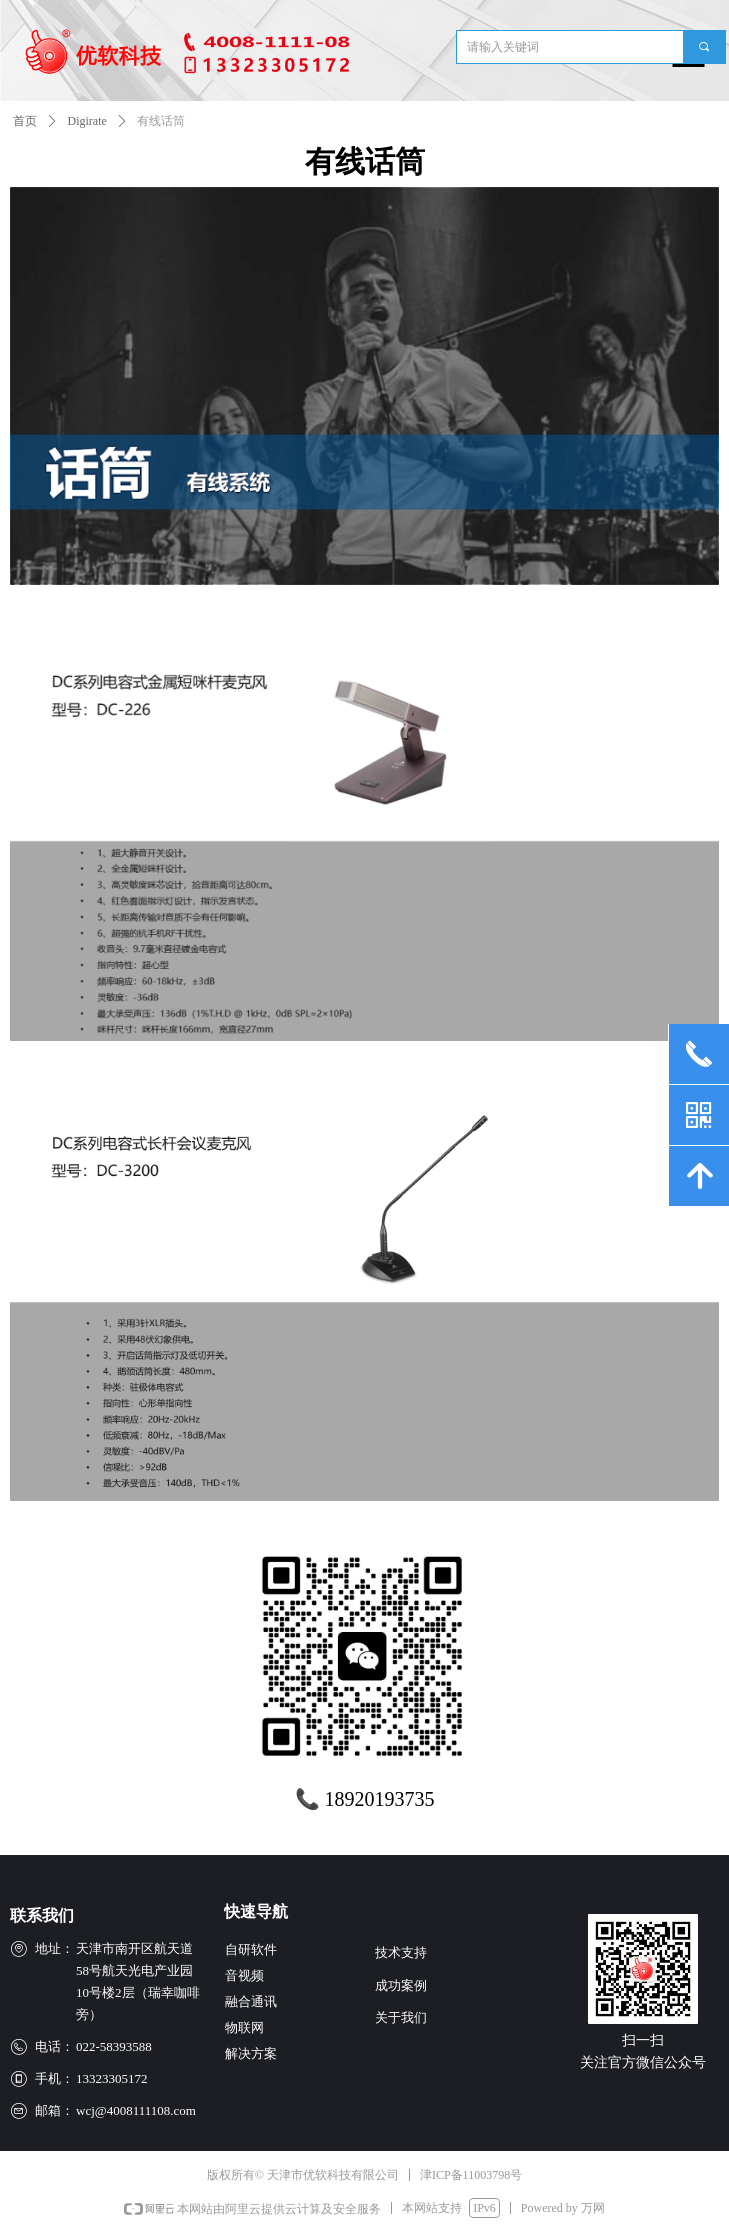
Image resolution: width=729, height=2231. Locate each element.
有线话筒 (161, 121)
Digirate (87, 121)
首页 (25, 121)
